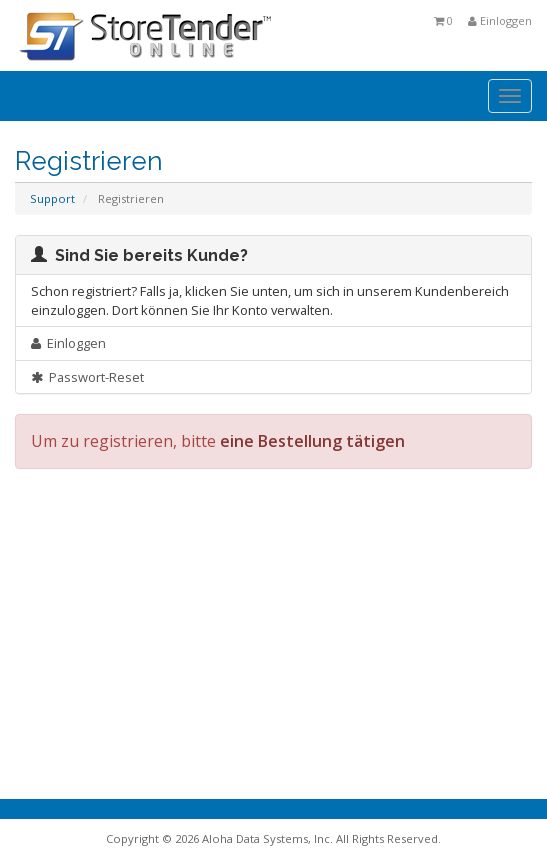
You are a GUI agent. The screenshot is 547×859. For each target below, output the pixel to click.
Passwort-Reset (87, 377)
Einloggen (500, 20)
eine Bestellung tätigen (312, 441)
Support (52, 198)
